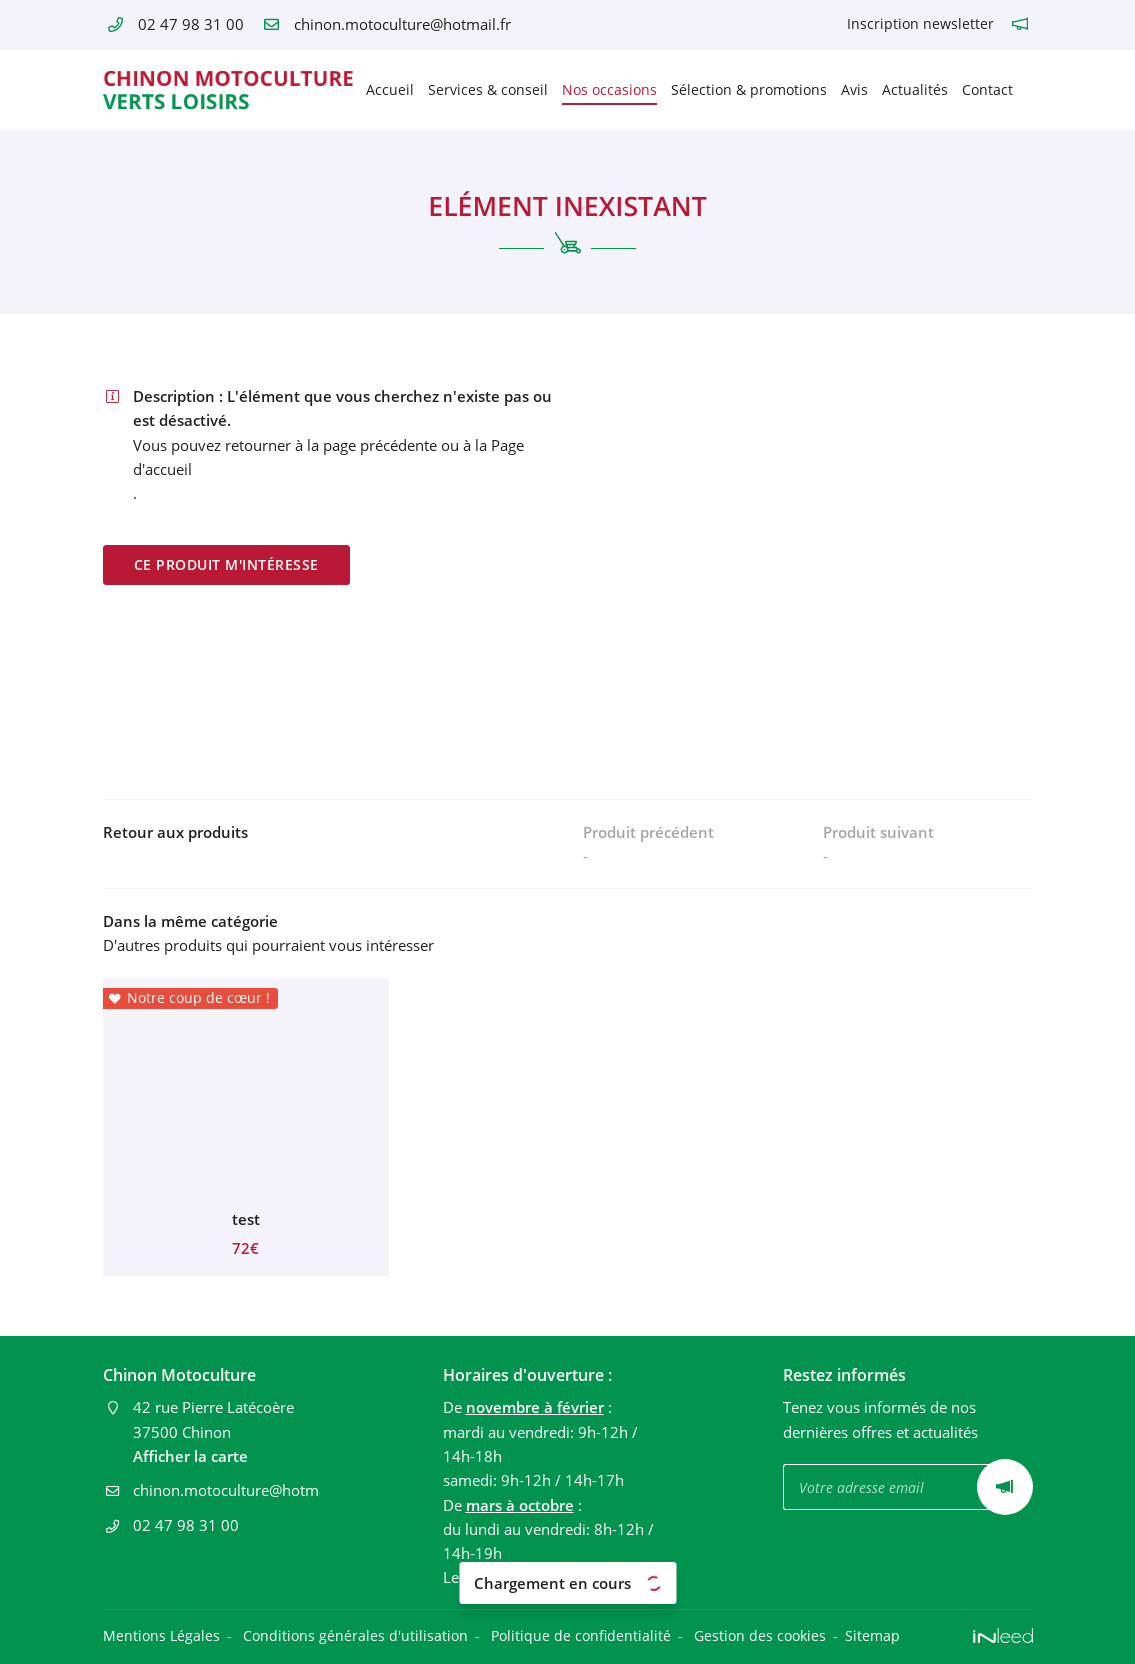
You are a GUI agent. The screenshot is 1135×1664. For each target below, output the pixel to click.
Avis (854, 89)
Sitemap (872, 1636)
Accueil (390, 89)
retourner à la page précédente (331, 445)
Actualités (915, 89)
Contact (987, 89)
